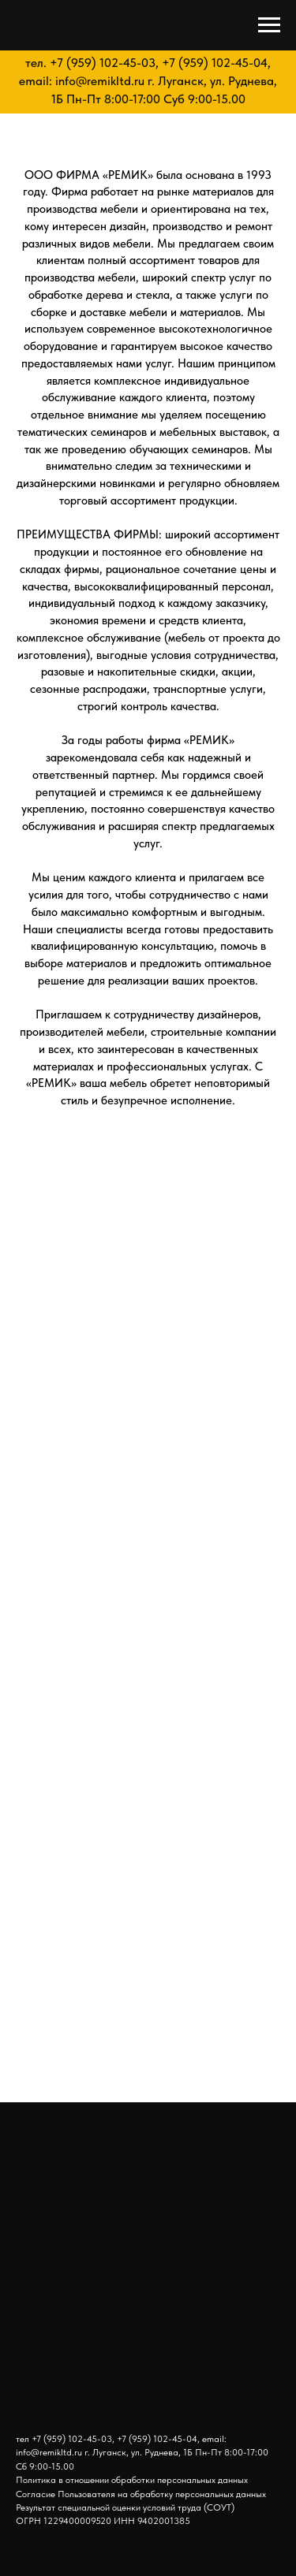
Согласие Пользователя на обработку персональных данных (141, 2494)
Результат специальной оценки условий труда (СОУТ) (125, 2507)
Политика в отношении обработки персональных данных (132, 2479)
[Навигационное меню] (269, 25)
